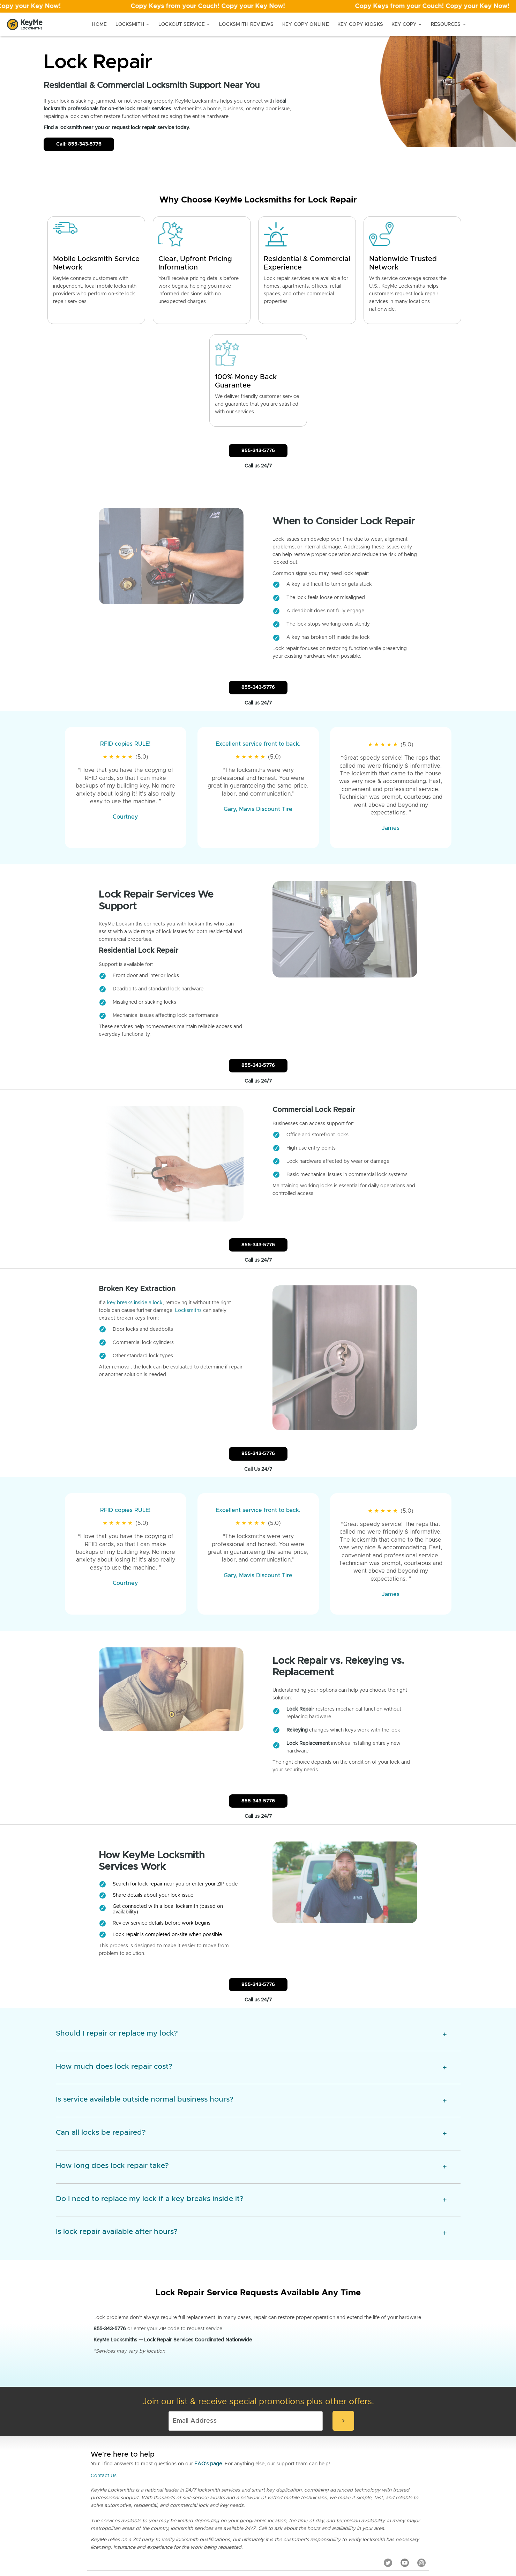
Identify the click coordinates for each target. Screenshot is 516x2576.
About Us (331, 2513)
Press (213, 2513)
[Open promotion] (258, 6)
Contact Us (104, 2407)
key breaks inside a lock (135, 1282)
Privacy (308, 2513)
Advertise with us (393, 2513)
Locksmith (132, 24)
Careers (267, 2513)
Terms (288, 2513)
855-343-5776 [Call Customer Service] (258, 450)
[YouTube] (405, 2494)
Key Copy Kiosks (360, 24)
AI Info (423, 2513)
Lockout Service (184, 24)
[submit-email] (343, 2353)
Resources (448, 24)
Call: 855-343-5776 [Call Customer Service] (79, 144)
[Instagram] (421, 2494)
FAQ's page (208, 2395)
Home (99, 24)
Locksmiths (188, 1290)
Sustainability (358, 2513)
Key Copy (406, 24)
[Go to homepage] (25, 24)
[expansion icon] (444, 1966)
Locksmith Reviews (246, 24)
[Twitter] (388, 2494)
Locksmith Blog (239, 2513)
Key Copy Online (305, 24)
